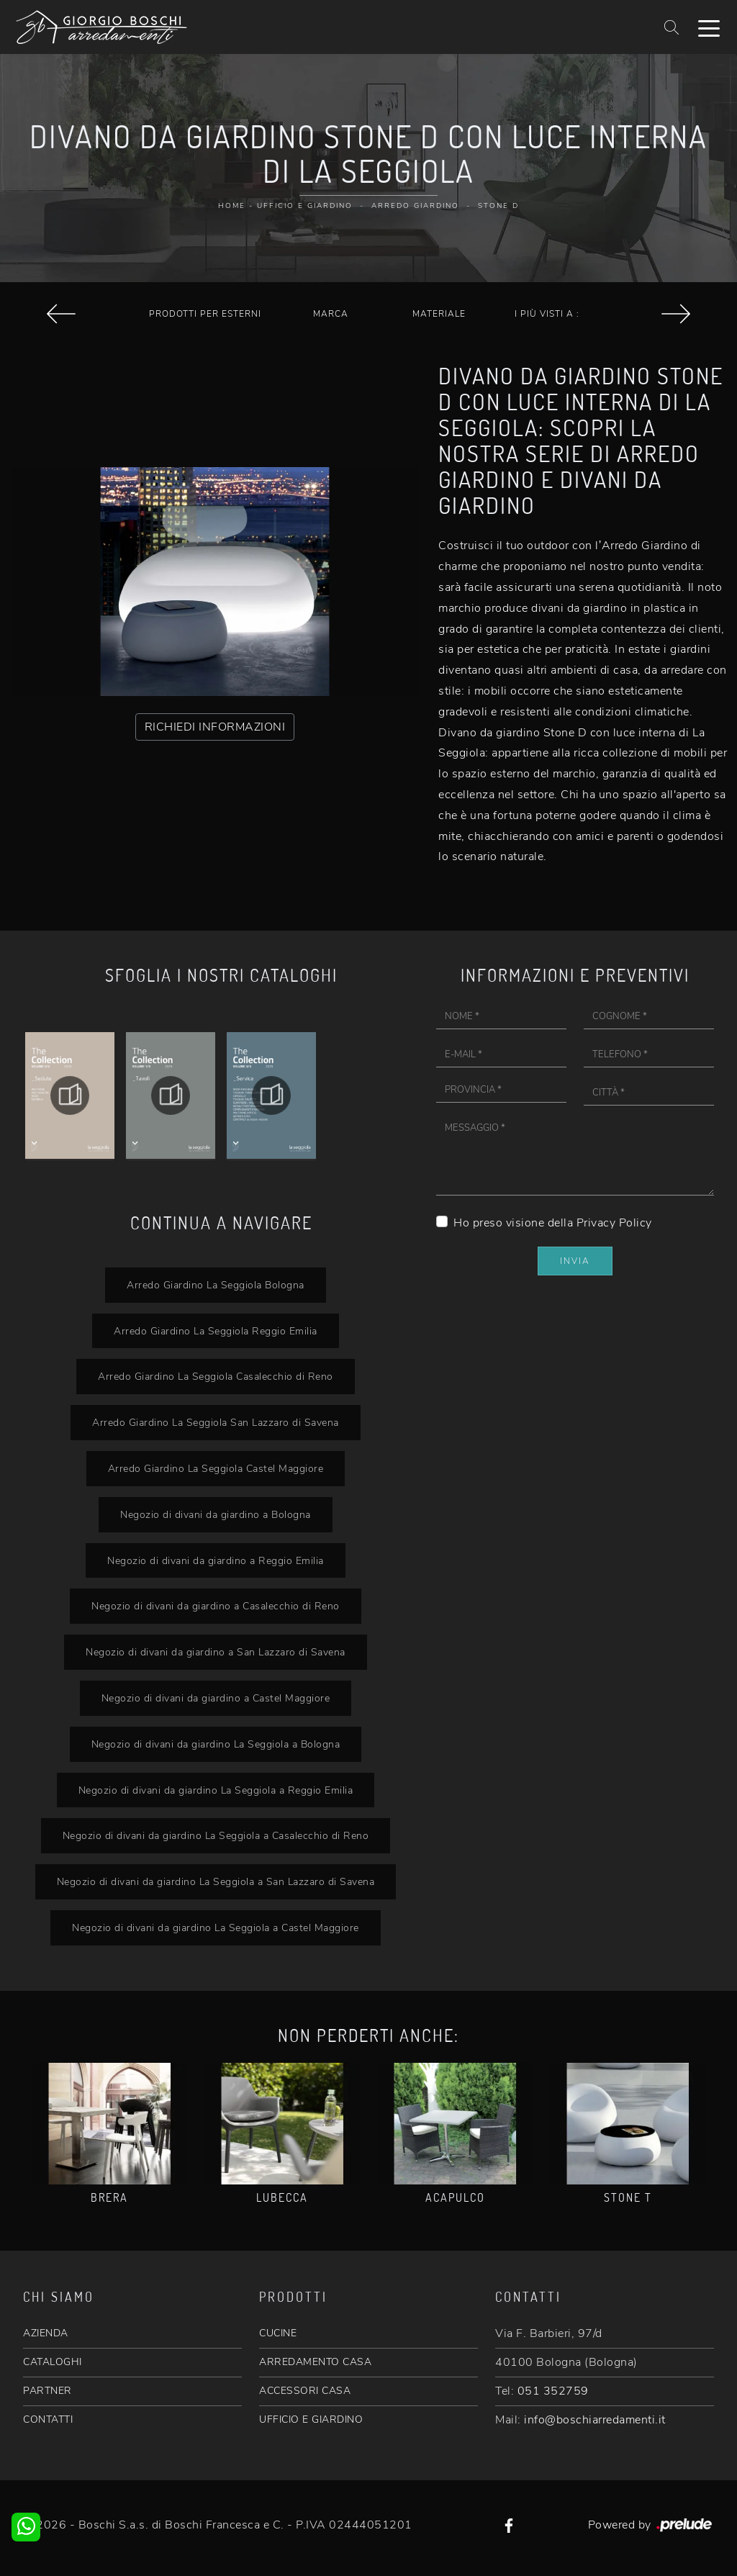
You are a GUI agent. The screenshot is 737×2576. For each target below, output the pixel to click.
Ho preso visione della (552, 1223)
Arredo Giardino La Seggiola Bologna (215, 1285)
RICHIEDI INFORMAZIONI (215, 727)
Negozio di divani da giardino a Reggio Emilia (215, 1560)
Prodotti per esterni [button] (205, 314)
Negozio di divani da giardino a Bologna (215, 1514)
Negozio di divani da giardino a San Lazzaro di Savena (215, 1652)
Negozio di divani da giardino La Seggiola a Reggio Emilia (215, 1790)
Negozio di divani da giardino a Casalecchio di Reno (215, 1606)
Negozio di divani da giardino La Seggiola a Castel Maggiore (215, 1927)
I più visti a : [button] (547, 314)
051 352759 (553, 2391)
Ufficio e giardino (305, 206)
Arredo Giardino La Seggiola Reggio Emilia (215, 1331)
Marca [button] (330, 314)
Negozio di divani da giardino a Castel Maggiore (215, 1698)
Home (231, 206)
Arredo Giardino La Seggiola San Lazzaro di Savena (215, 1422)
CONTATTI (48, 2419)
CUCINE (278, 2333)
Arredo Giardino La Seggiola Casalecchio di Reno (215, 1376)
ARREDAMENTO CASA (315, 2362)
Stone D (498, 206)
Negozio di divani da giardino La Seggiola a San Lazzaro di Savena (216, 1881)
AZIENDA (45, 2333)
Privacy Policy (614, 1223)
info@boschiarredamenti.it (595, 2420)
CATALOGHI (52, 2362)
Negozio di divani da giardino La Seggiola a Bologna (215, 1744)
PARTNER (47, 2391)
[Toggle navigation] (708, 27)
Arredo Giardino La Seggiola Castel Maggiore (216, 1468)
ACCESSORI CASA (305, 2391)
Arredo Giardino (415, 206)
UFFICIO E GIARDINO (311, 2419)
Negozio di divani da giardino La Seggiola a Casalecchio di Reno (216, 1835)
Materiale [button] (439, 314)
